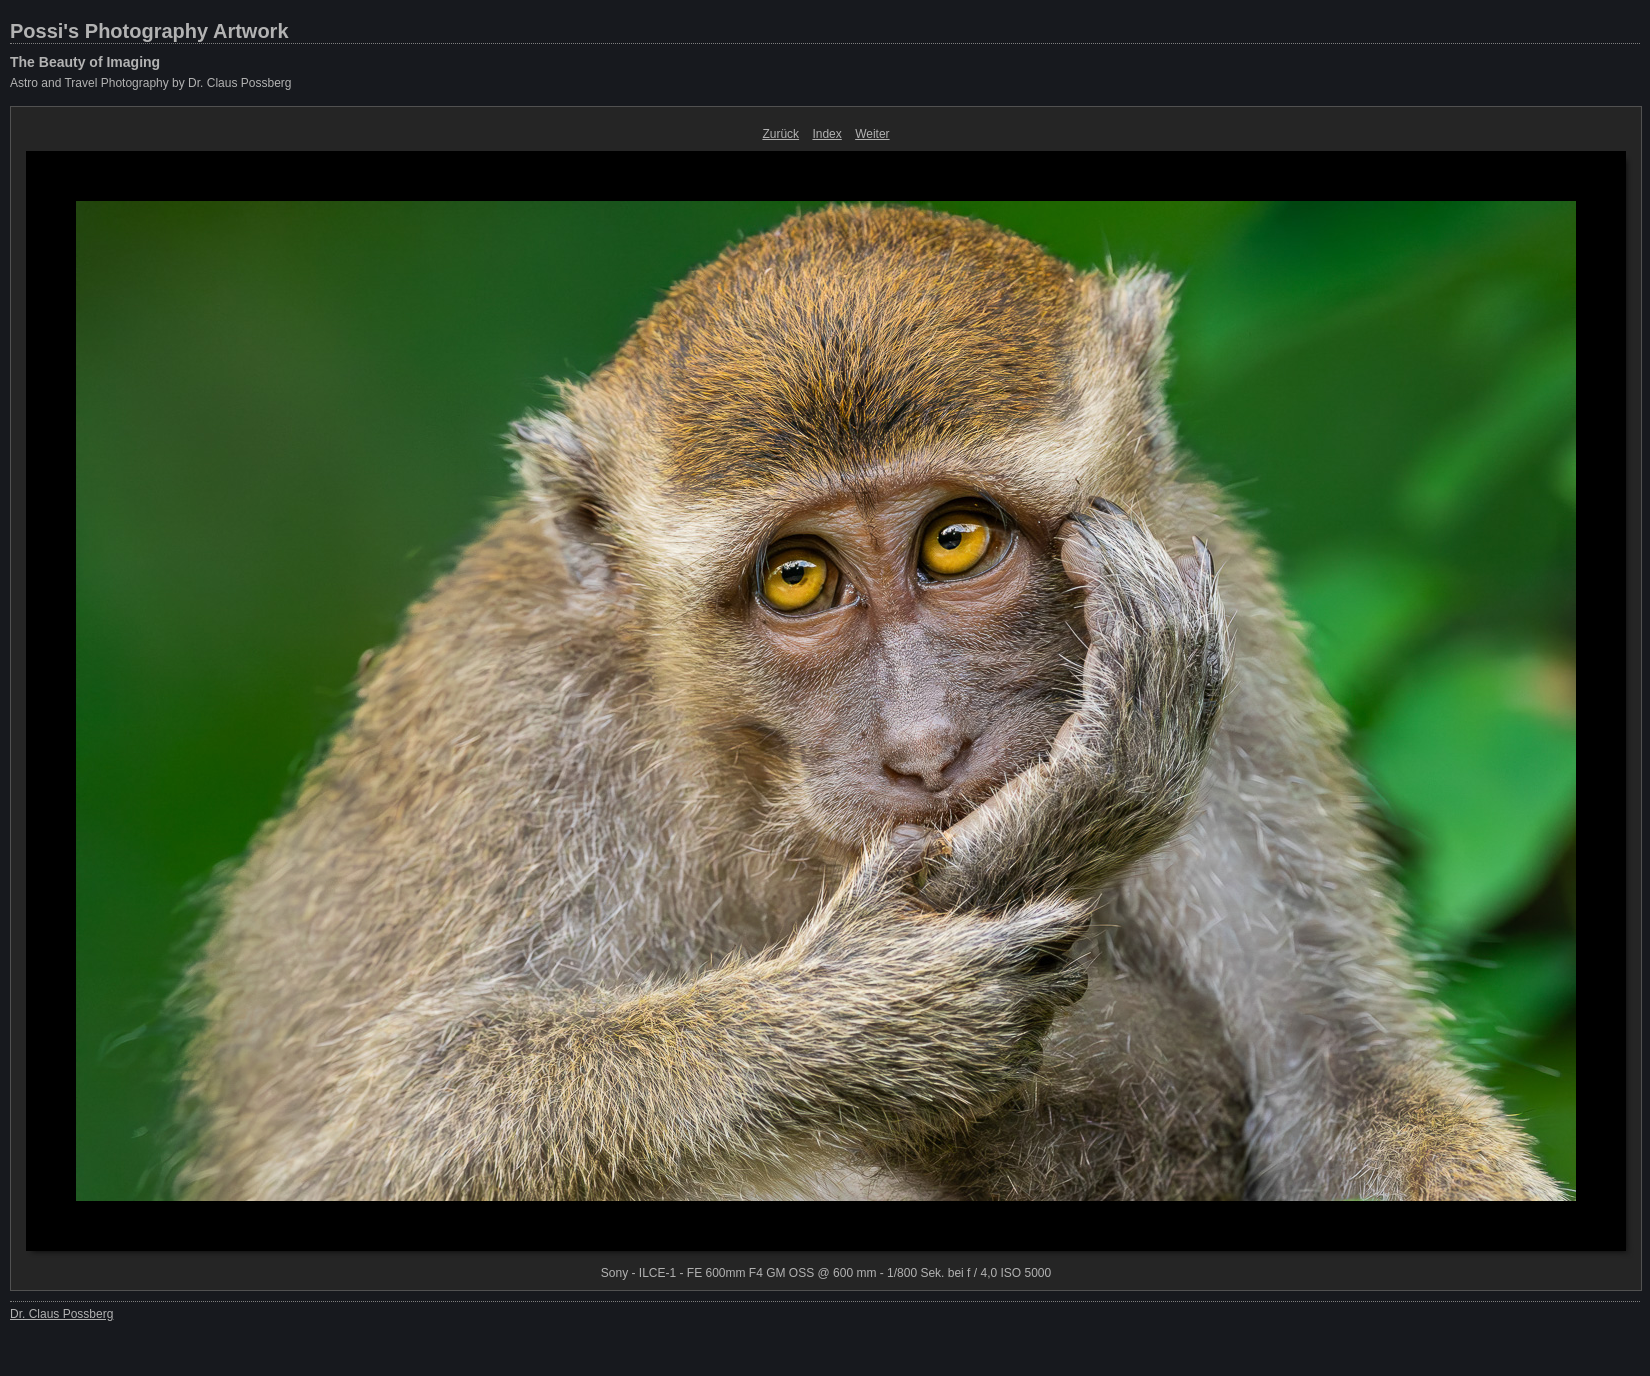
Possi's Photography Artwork (149, 31)
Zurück (780, 134)
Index (826, 134)
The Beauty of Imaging (85, 62)
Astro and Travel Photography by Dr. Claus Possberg (150, 83)
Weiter (872, 134)
